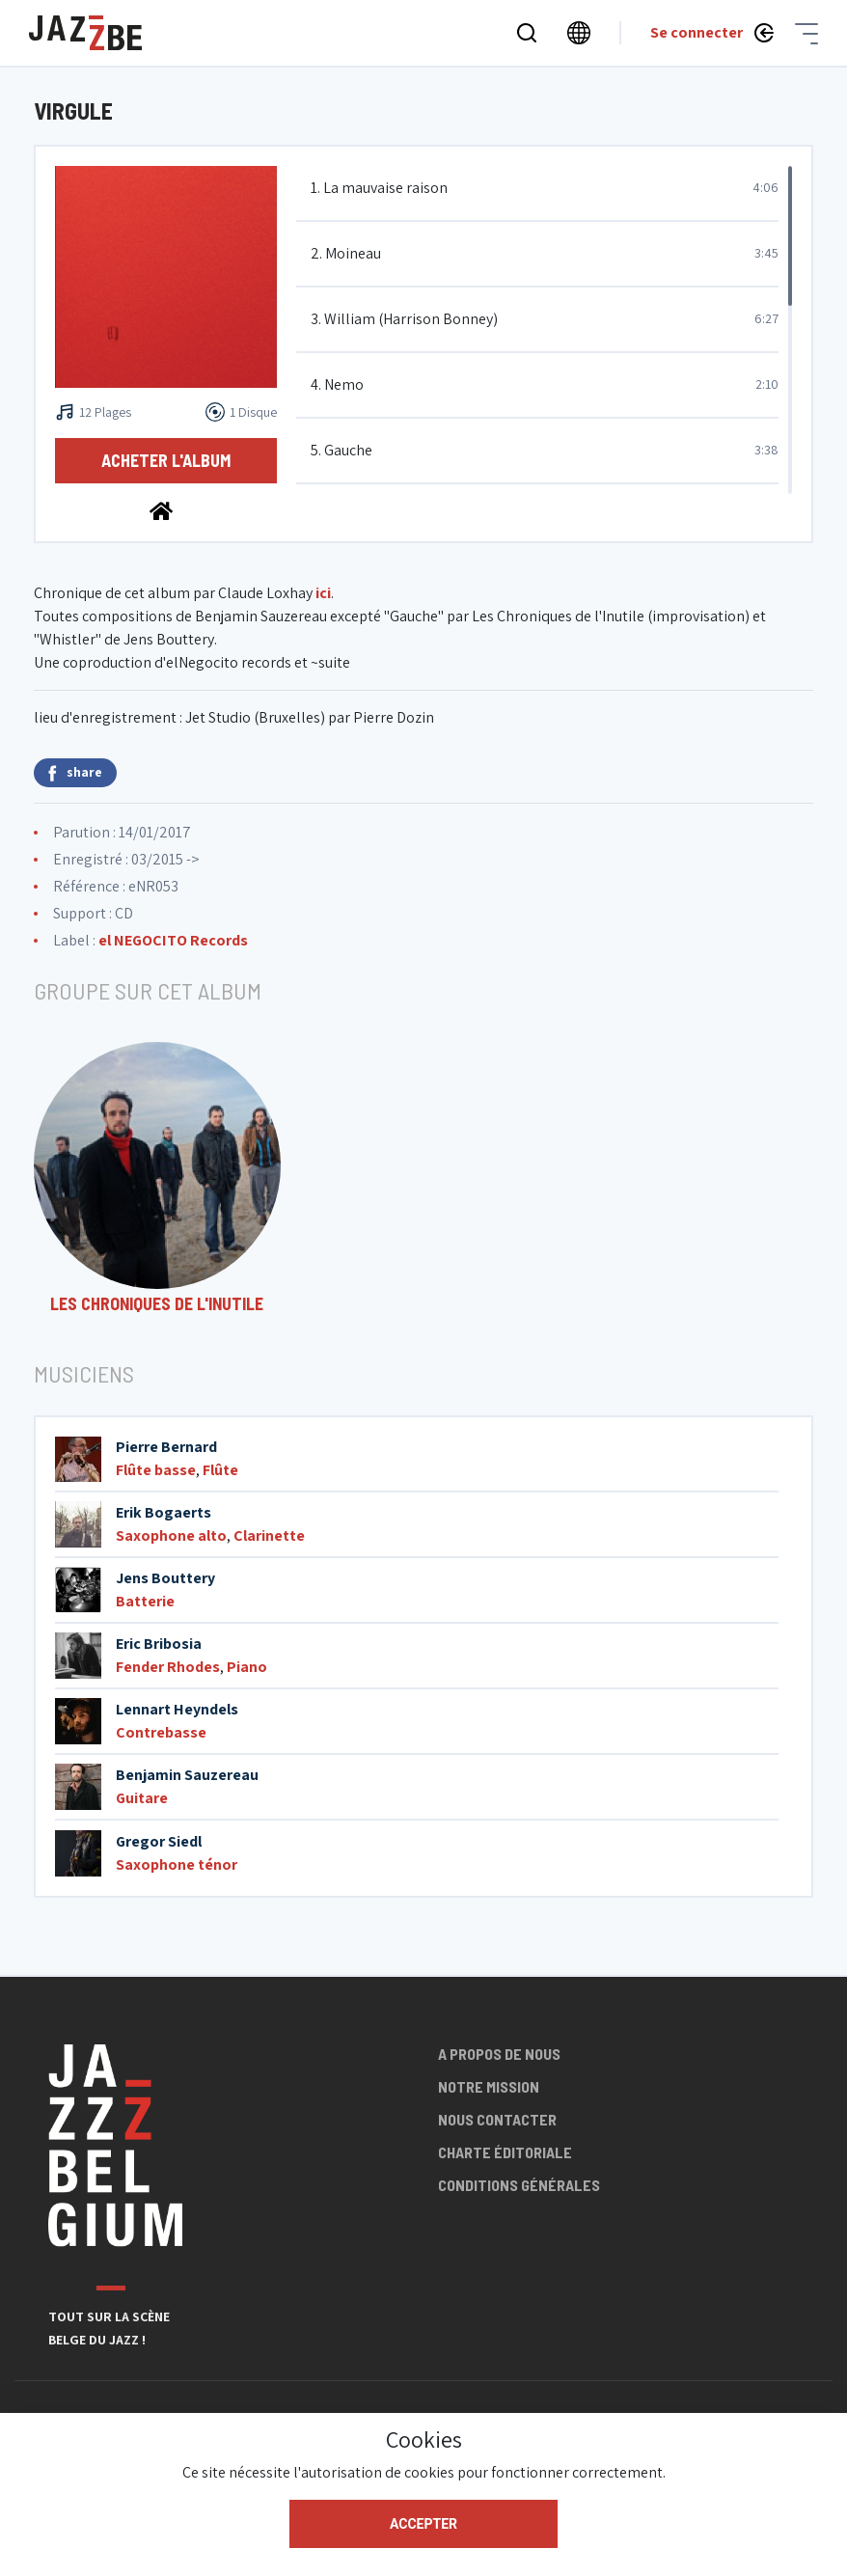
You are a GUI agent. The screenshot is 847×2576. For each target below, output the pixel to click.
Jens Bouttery (165, 1578)
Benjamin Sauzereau (187, 1775)
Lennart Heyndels (177, 1709)
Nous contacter (497, 2119)
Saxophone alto (171, 1535)
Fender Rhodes (168, 1667)
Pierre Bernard (166, 1447)
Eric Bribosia (159, 1643)
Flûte (220, 1470)
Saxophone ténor (176, 1864)
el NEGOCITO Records (173, 940)
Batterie (145, 1601)
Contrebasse (161, 1732)
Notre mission (488, 2086)
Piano (247, 1667)
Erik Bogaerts (163, 1512)
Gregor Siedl (159, 1841)
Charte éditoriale (505, 2152)
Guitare (142, 1798)
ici (323, 593)
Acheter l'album (166, 460)
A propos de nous (499, 2053)
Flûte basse (156, 1470)
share (75, 772)
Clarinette (269, 1535)
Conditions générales (519, 2185)
